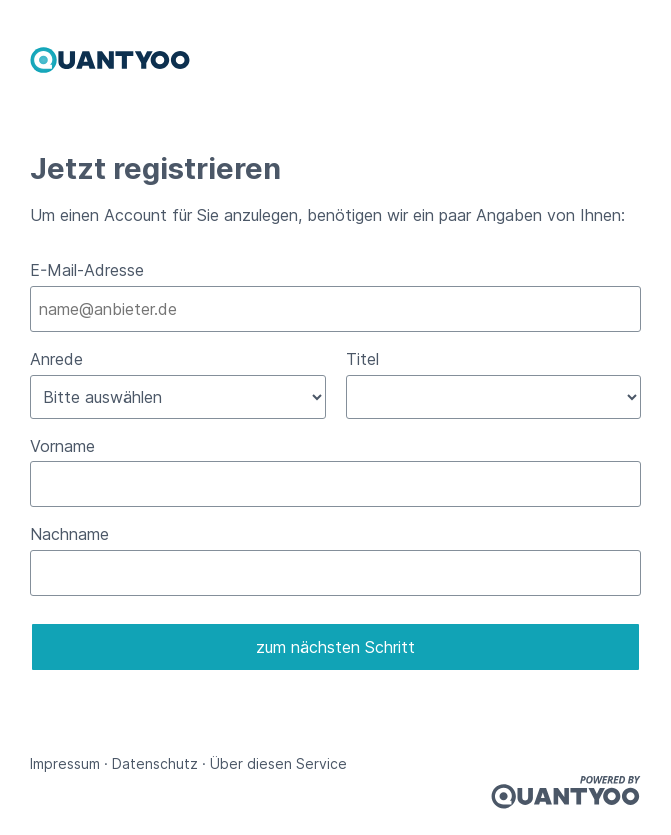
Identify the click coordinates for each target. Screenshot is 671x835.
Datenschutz (155, 763)
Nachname (69, 534)
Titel (362, 359)
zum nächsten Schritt (335, 647)
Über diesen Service (278, 763)
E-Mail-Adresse (87, 270)
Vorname (62, 446)
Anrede (56, 359)
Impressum (65, 763)
